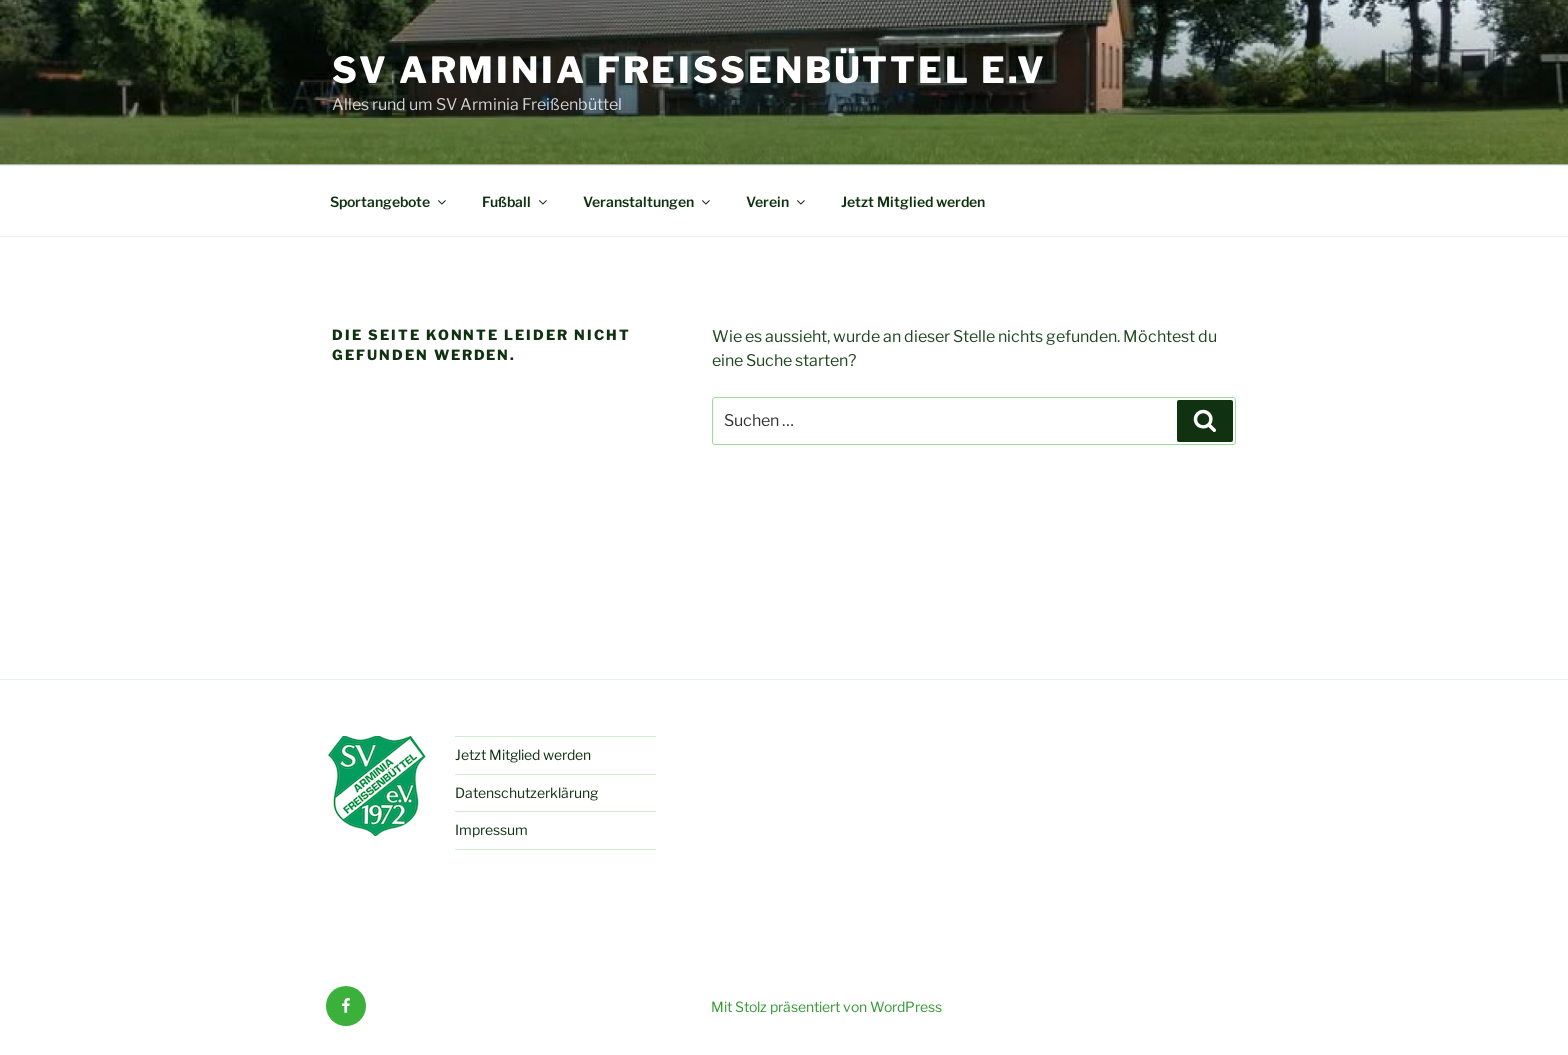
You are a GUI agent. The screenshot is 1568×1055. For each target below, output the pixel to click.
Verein (777, 201)
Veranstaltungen (648, 201)
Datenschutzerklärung (526, 792)
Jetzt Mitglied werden (913, 201)
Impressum (491, 829)
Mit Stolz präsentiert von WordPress (826, 1006)
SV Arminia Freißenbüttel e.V (689, 70)
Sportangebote (389, 201)
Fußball (516, 201)
